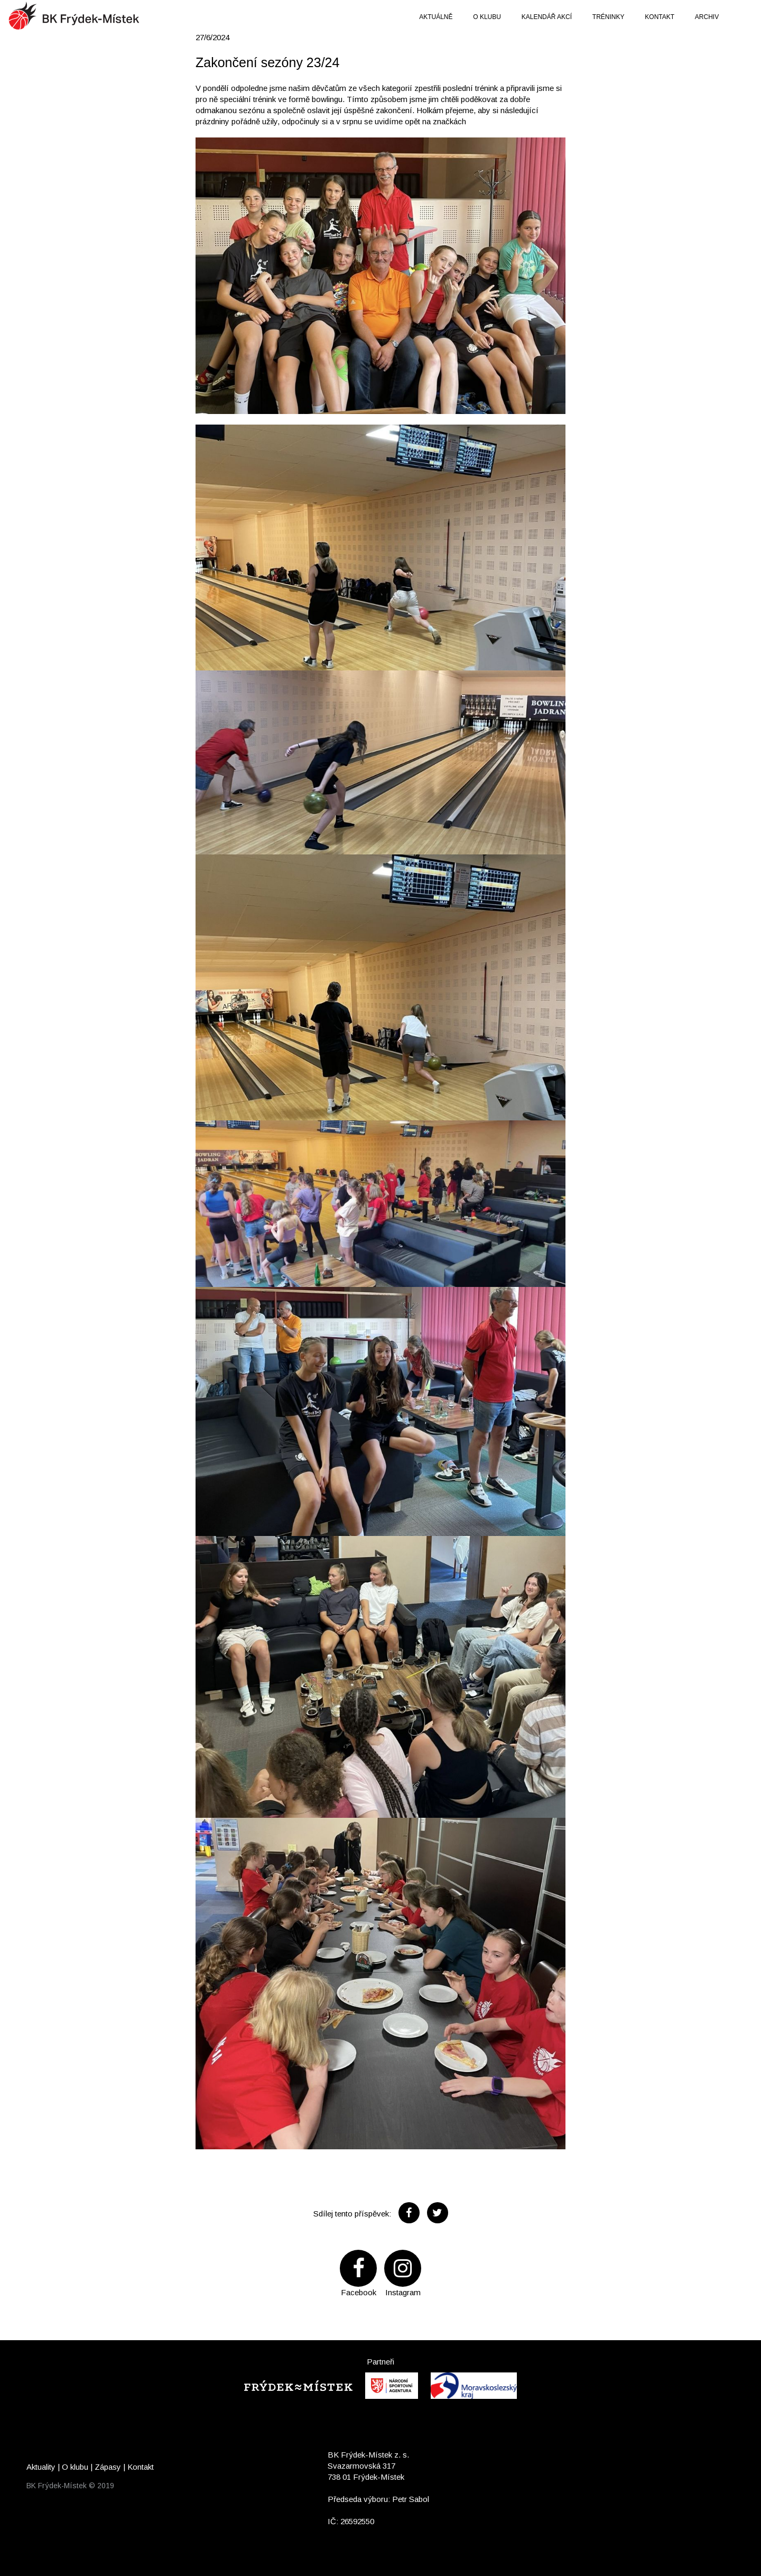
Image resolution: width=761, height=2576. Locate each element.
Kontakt (659, 17)
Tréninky (608, 17)
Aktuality (40, 2466)
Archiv (707, 17)
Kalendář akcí (547, 17)
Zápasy (108, 2466)
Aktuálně (435, 17)
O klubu (487, 17)
